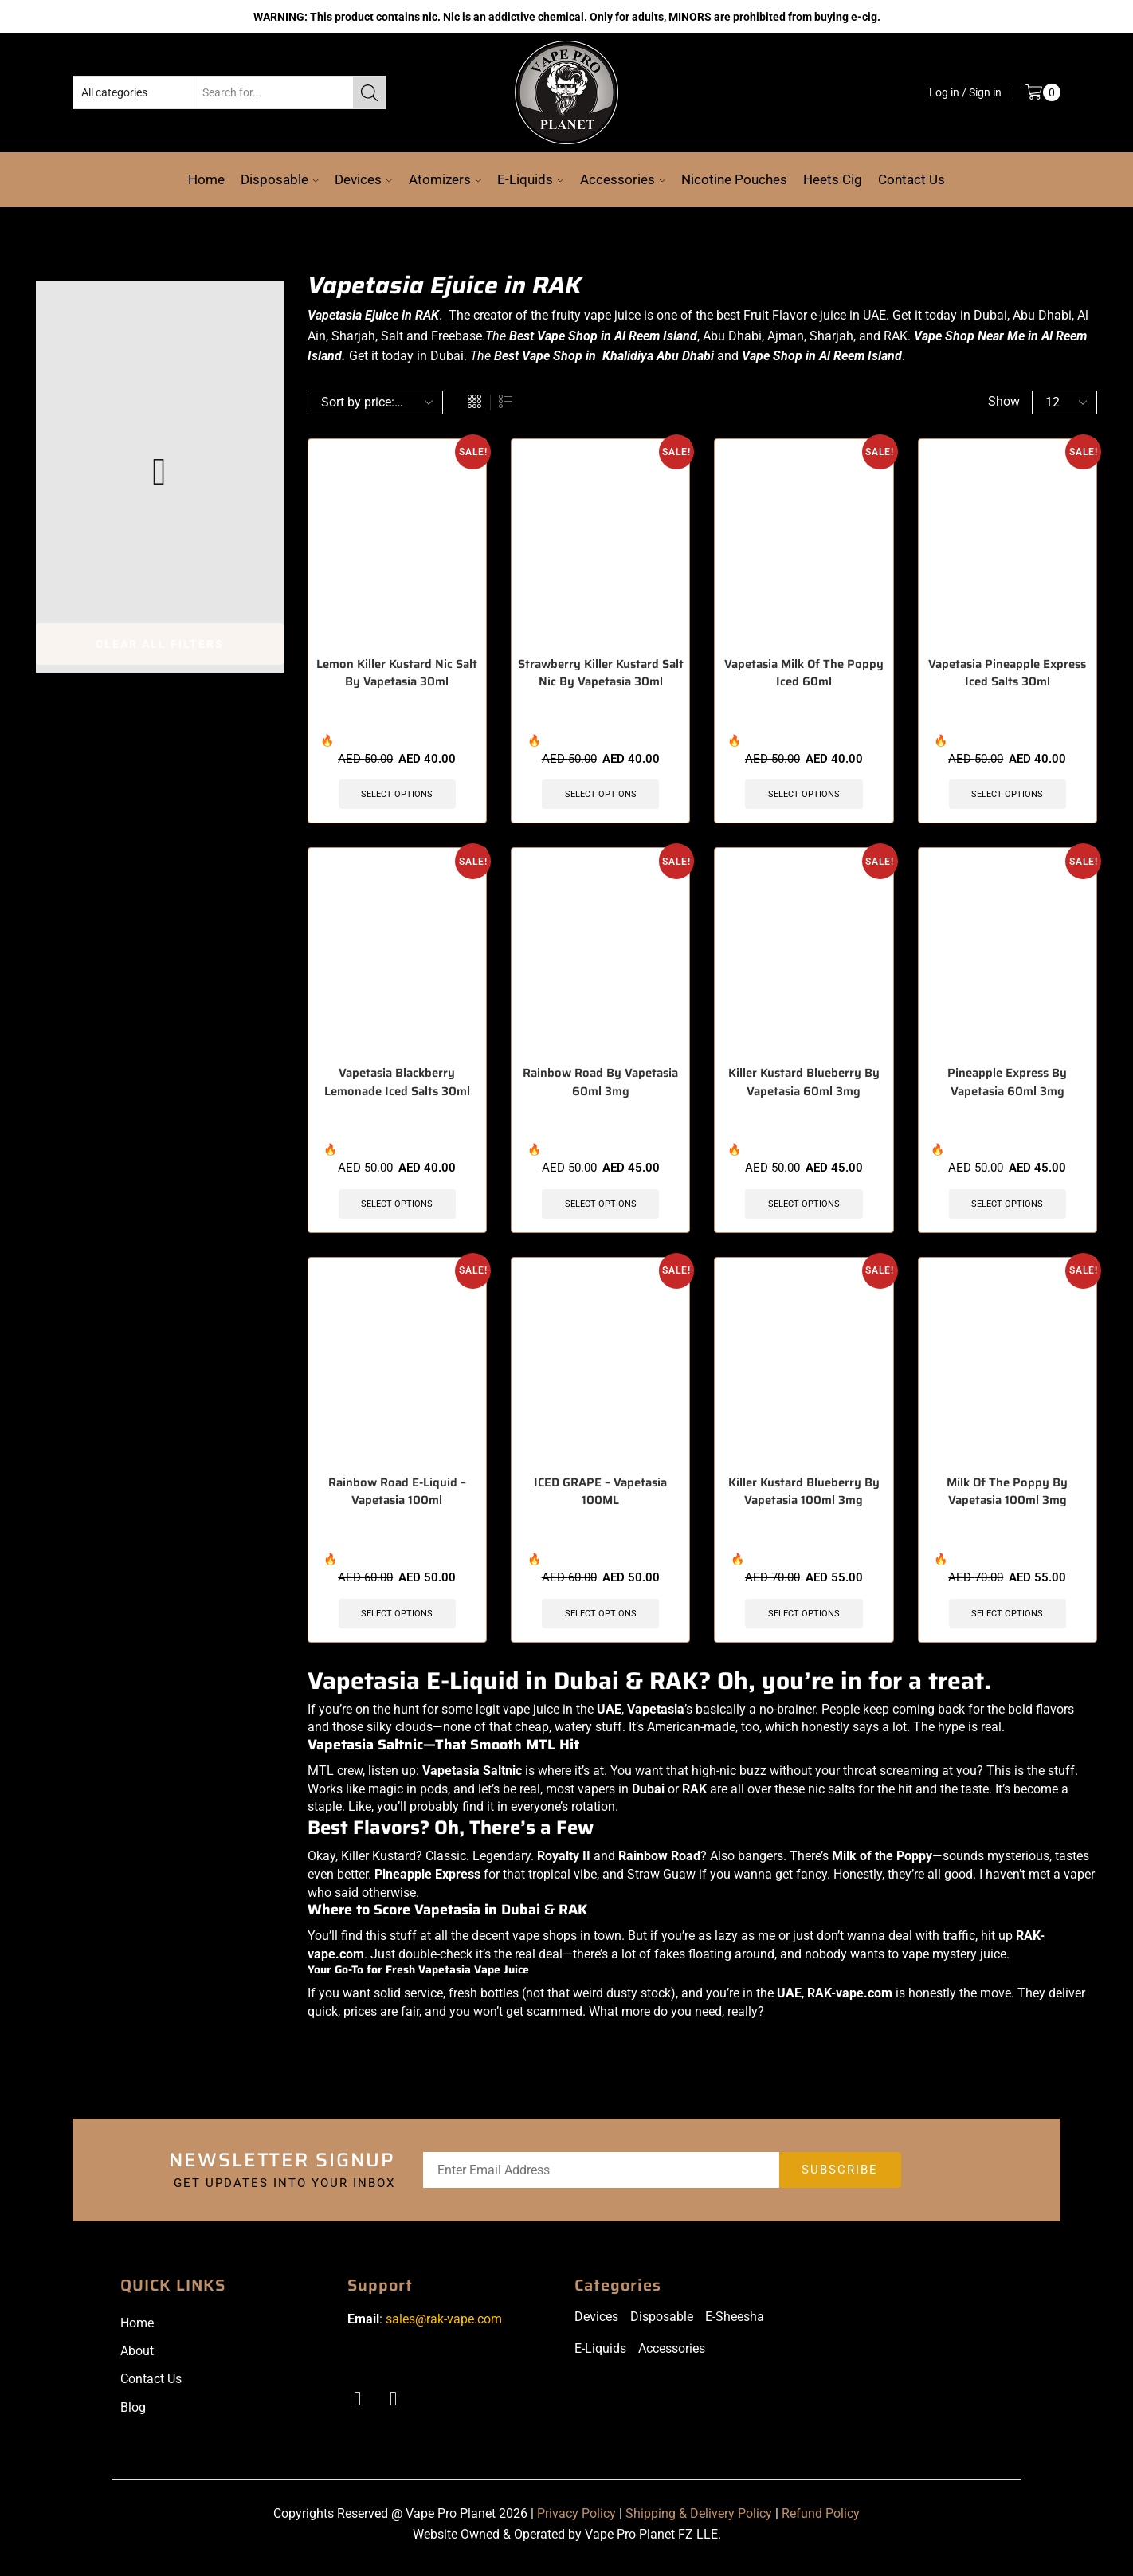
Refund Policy (821, 2520)
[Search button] (369, 92)
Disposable (280, 179)
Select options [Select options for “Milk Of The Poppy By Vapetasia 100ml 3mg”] (1007, 1618)
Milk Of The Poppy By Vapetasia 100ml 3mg (1007, 1497)
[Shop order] (375, 402)
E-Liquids (530, 179)
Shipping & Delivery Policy (698, 2520)
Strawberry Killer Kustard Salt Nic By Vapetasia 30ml (600, 674)
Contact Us (911, 179)
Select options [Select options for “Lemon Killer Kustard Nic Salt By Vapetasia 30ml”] (397, 795)
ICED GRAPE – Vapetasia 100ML (600, 1497)
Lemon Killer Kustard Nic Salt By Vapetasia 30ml (397, 674)
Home (206, 179)
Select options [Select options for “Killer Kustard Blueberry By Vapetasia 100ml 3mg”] (803, 1618)
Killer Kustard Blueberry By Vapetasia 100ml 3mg (803, 1497)
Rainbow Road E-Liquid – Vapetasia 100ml (396, 1497)
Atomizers (445, 179)
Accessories (622, 179)
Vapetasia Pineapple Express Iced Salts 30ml (1007, 674)
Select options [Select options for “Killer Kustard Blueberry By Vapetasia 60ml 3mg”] (803, 1207)
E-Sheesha (734, 2323)
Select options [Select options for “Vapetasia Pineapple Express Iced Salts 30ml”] (1007, 795)
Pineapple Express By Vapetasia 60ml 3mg (1007, 1085)
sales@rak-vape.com (444, 2326)
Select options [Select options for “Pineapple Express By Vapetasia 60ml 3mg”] (1007, 1207)
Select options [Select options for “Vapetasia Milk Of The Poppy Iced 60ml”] (803, 795)
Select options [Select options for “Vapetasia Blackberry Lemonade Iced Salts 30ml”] (397, 1207)
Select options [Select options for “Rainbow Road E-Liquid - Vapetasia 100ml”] (397, 1618)
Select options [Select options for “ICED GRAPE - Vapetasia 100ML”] (600, 1618)
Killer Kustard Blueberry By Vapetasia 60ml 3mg (803, 1085)
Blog (133, 2413)
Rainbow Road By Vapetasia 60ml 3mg (600, 1085)
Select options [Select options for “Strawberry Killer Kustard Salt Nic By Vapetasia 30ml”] (600, 795)
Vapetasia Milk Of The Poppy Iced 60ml (804, 674)
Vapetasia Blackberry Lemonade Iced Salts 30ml (397, 1085)
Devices (363, 179)
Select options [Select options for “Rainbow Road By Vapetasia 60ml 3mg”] (600, 1207)
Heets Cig (832, 179)
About (137, 2358)
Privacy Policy (576, 2520)
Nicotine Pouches (734, 179)
